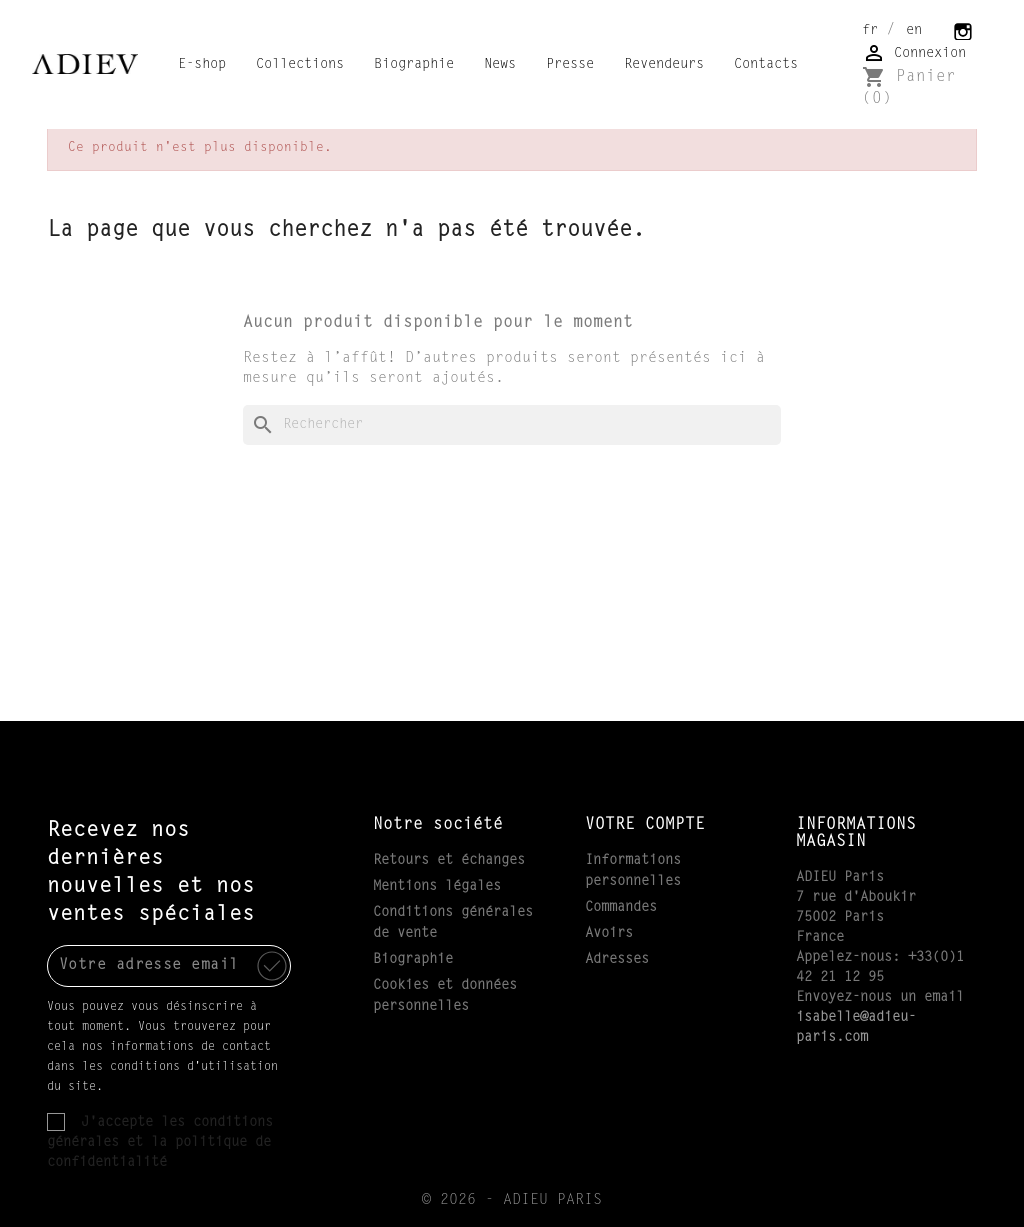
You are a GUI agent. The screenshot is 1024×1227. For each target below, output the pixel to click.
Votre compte (645, 825)
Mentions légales (437, 887)
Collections (300, 65)
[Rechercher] (512, 425)
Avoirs (609, 934)
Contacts (766, 65)
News (500, 65)
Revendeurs (664, 65)
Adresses (617, 960)
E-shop (202, 65)
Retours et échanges (449, 861)
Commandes (621, 908)
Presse (570, 65)
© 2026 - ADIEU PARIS (512, 1200)
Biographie (414, 65)
